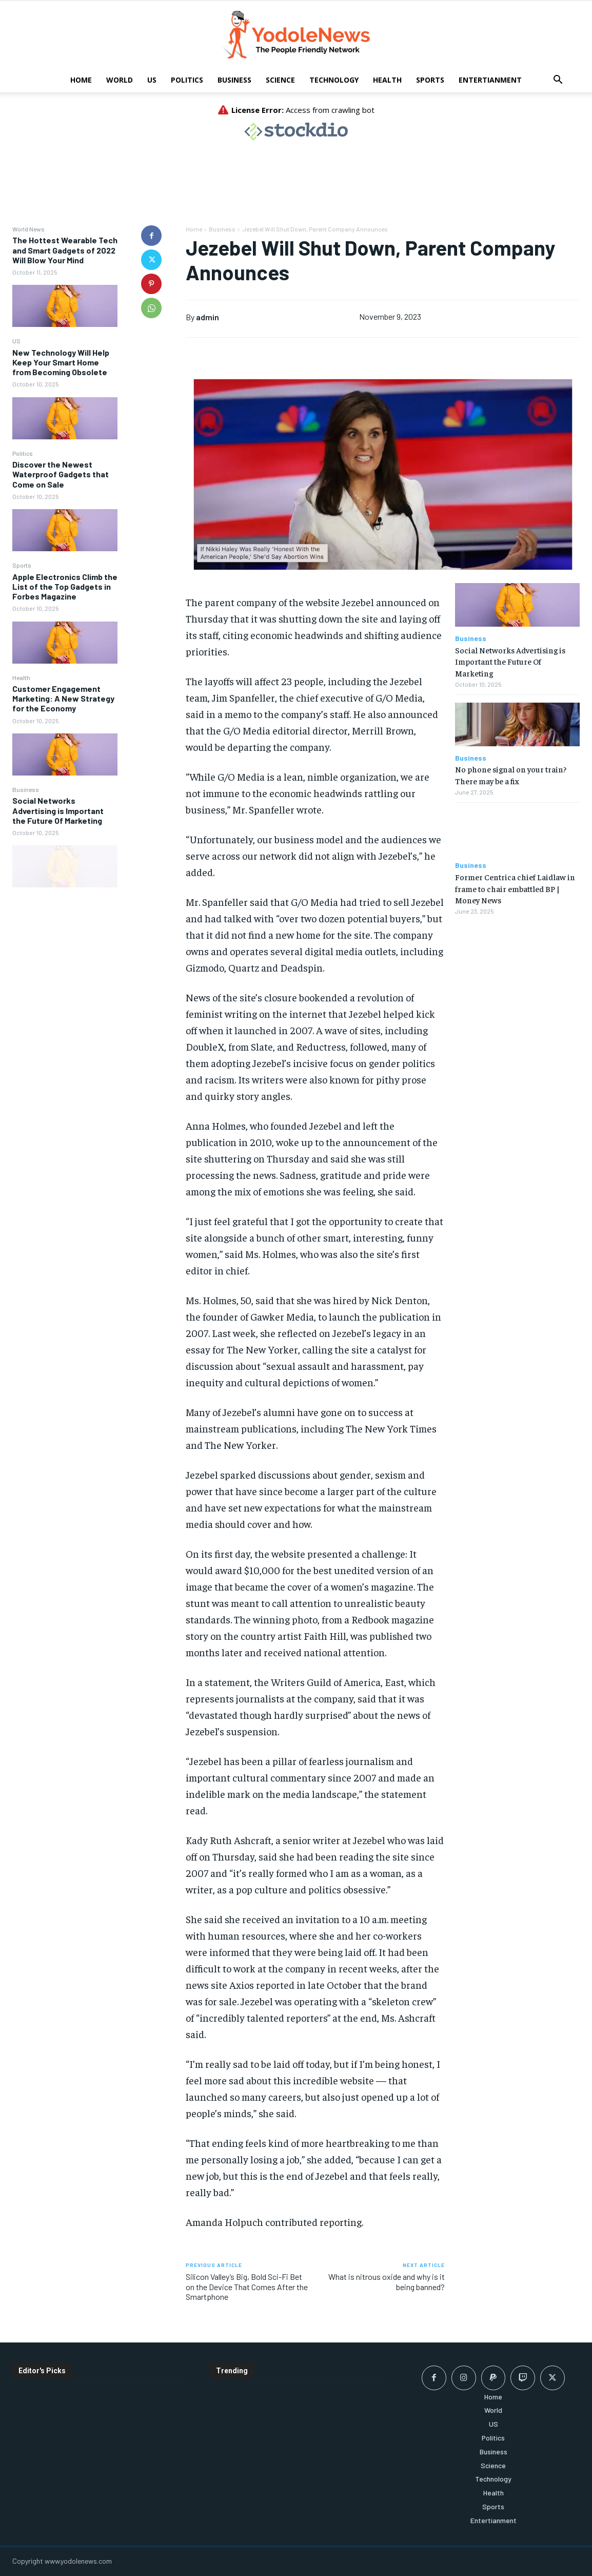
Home (81, 80)
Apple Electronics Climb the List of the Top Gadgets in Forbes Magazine (64, 586)
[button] (557, 81)
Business (234, 80)
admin (207, 317)
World (119, 80)
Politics (187, 80)
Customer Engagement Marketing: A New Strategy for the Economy (63, 698)
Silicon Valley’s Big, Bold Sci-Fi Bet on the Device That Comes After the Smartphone (247, 2286)
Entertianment (490, 80)
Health (387, 80)
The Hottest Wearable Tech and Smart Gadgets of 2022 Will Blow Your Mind (64, 249)
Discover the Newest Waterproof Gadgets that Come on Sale (60, 474)
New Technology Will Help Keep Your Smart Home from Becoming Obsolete (60, 362)
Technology (334, 80)
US (151, 80)
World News (28, 229)
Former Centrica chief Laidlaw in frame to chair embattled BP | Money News (515, 888)
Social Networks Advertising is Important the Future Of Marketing (58, 810)
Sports (430, 80)
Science (280, 80)
